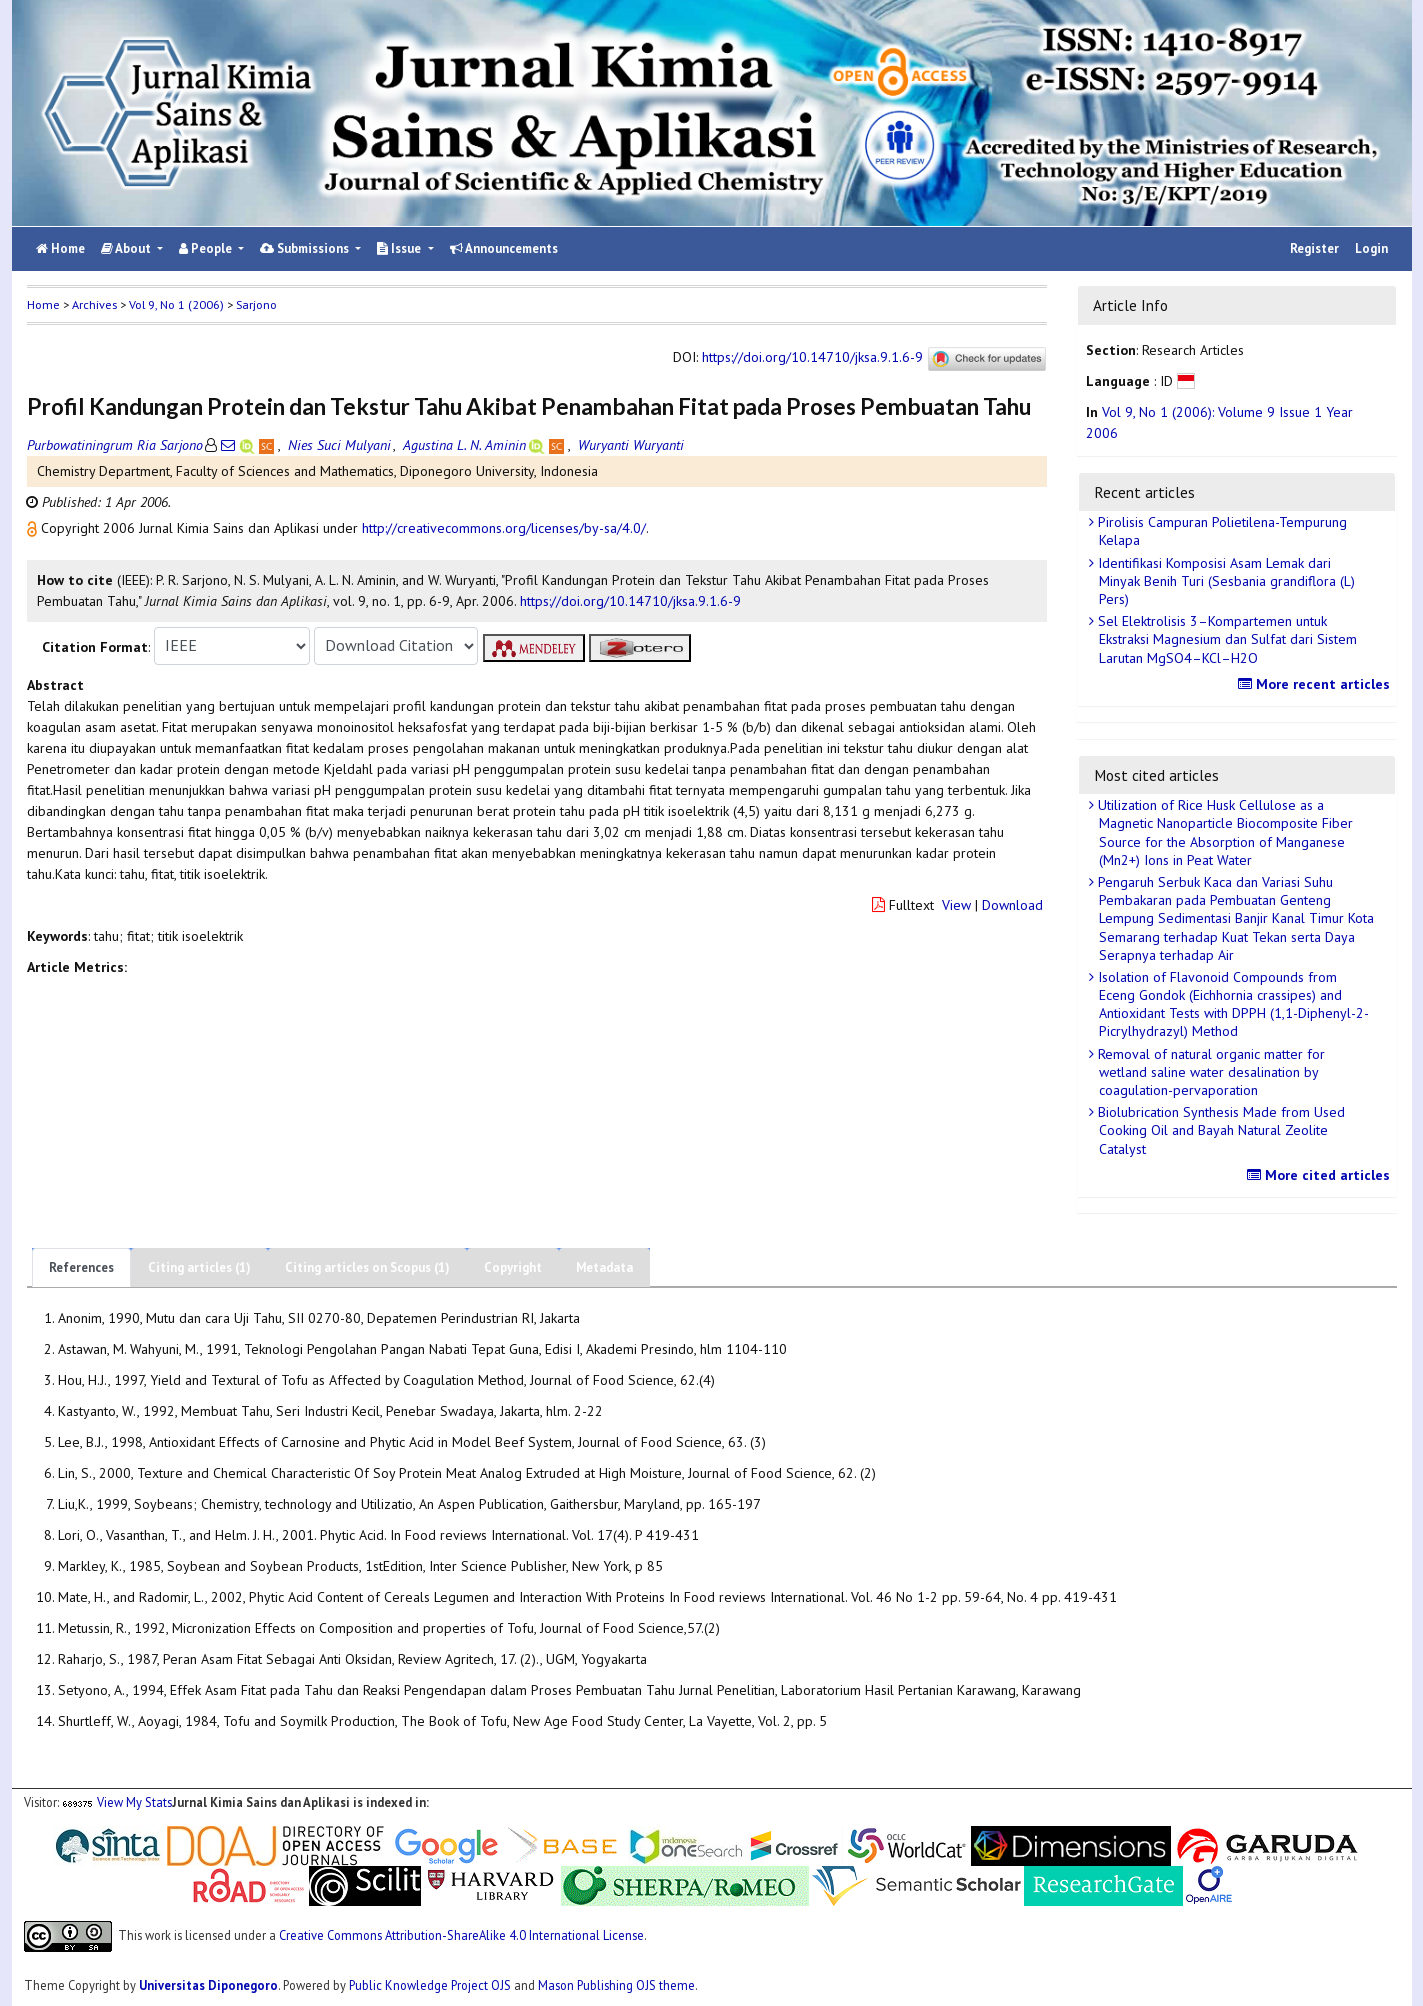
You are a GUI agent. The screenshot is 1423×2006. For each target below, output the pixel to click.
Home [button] (43, 304)
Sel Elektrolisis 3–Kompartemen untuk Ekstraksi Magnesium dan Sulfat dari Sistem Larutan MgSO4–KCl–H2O (1225, 639)
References (81, 1267)
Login (1371, 248)
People (207, 248)
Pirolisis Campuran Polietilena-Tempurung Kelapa (1220, 531)
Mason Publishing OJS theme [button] (616, 1985)
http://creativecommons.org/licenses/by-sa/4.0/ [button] (504, 528)
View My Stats (134, 1802)
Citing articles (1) (199, 1267)
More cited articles (1321, 1175)
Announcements (504, 248)
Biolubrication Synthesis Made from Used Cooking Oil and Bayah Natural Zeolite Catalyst (1219, 1130)
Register (1314, 248)
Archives (94, 304)
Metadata (604, 1267)
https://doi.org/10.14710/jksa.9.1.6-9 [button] (630, 601)
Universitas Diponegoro (208, 1985)
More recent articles (1316, 684)
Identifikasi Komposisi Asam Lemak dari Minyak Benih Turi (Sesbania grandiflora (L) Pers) (1224, 581)
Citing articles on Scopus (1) (367, 1267)
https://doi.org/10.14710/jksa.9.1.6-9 (812, 357)
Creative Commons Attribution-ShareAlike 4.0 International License (461, 1935)
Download (1012, 905)
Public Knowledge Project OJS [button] (430, 1985)
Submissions (306, 248)
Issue (400, 248)
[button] (34, 528)
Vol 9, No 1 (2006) (176, 304)
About (127, 248)
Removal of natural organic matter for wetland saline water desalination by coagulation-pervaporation (1209, 1072)
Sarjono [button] (256, 304)
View (956, 905)
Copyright (513, 1267)
